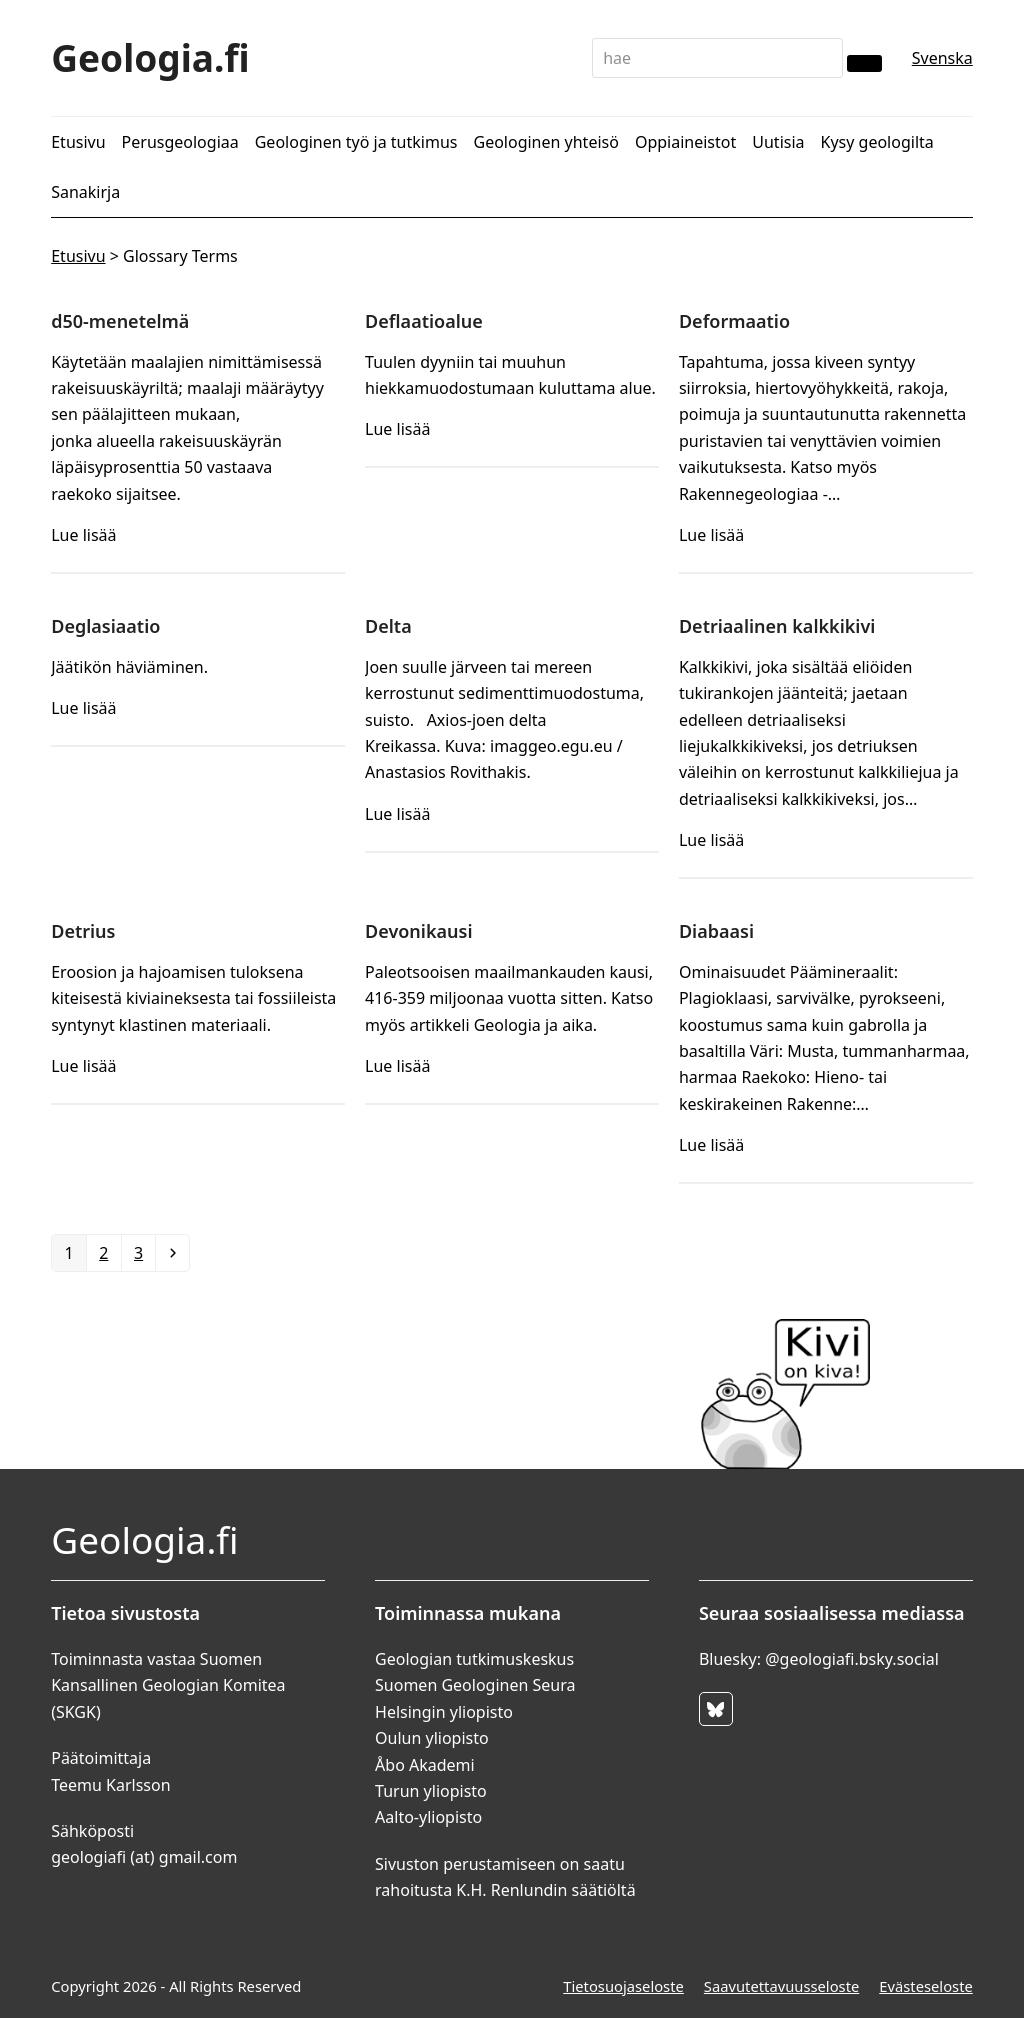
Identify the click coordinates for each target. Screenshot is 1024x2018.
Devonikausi (418, 931)
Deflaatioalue (424, 321)
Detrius (83, 931)
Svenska (942, 58)
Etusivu (78, 256)
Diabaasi (716, 931)
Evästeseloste (926, 1986)
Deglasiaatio (105, 626)
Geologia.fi (150, 57)
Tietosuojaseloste (623, 1986)
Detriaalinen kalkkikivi (777, 626)
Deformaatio (734, 321)
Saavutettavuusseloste (781, 1986)
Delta (388, 626)
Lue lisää (83, 535)
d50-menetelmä (120, 321)
